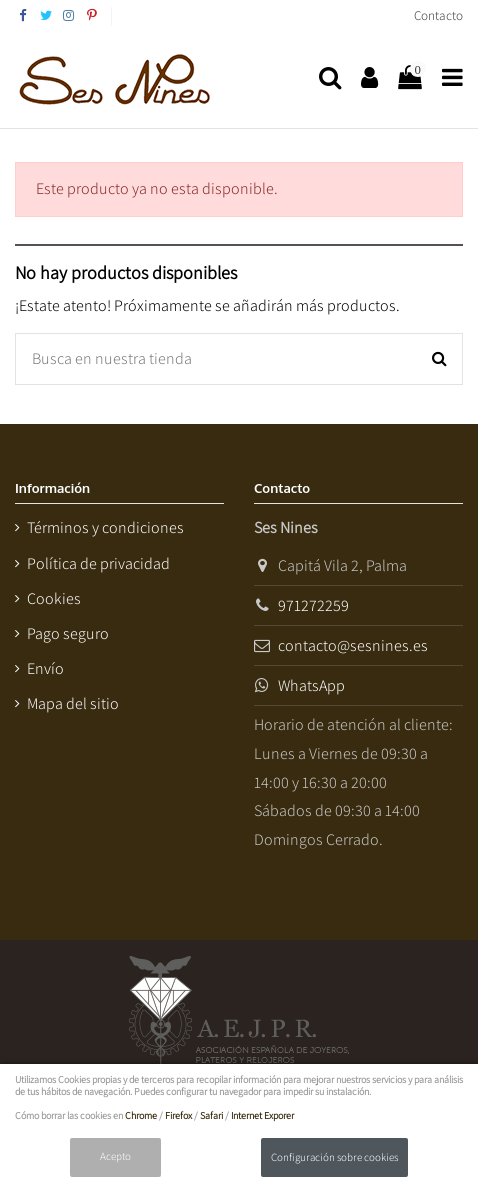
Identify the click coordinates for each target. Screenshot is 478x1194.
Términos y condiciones (105, 527)
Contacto (438, 15)
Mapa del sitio (73, 703)
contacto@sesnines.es (353, 645)
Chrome (141, 1115)
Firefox (178, 1115)
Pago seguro (68, 633)
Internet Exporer (262, 1115)
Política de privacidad (98, 563)
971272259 (313, 605)
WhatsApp (311, 685)
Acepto (115, 1156)
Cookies (54, 598)
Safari (211, 1115)
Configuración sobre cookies (334, 1157)
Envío (45, 668)
